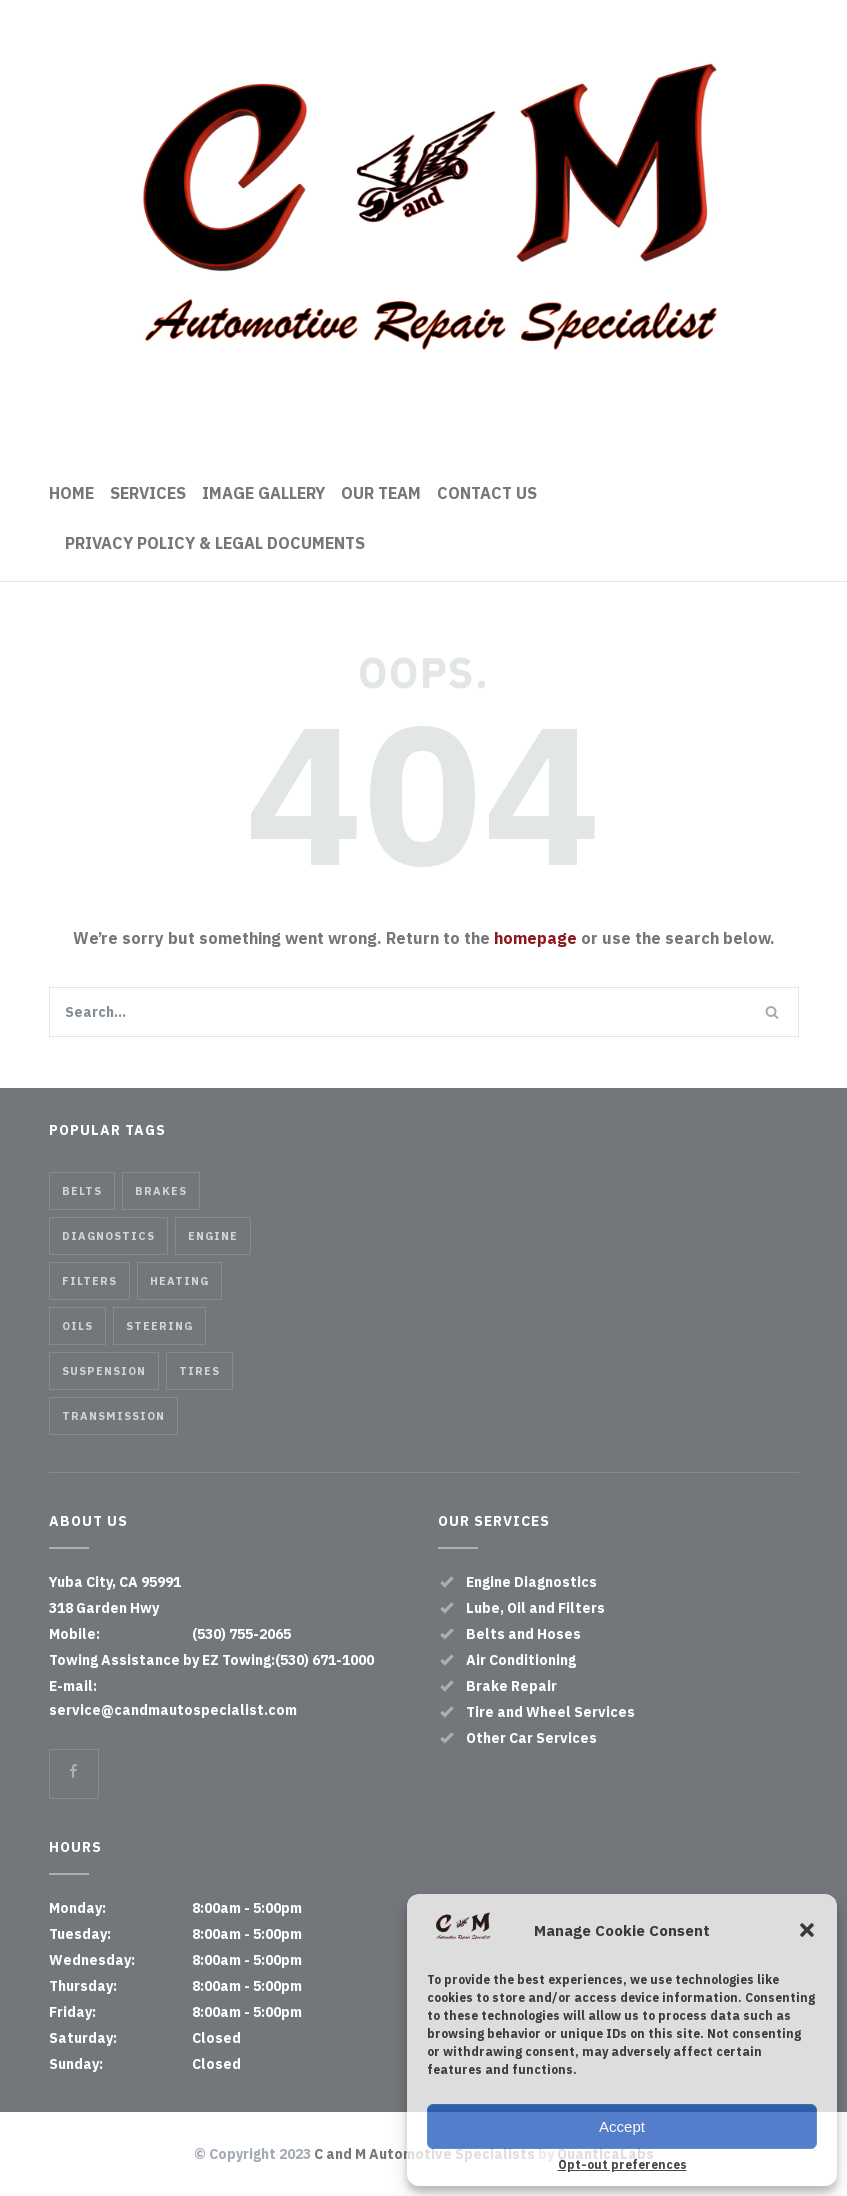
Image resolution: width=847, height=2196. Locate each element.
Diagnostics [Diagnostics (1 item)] (108, 1236)
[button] (807, 1930)
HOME (71, 493)
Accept (622, 2126)
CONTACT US (487, 493)
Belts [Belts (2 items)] (82, 1191)
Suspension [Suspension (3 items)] (104, 1371)
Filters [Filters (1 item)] (89, 1281)
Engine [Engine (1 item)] (213, 1236)
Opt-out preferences (622, 2165)
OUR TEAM (381, 493)
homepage (535, 938)
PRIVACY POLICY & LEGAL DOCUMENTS (215, 543)
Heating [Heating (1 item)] (179, 1281)
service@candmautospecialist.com (173, 1710)
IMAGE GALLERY (263, 493)
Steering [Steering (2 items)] (159, 1326)
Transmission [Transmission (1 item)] (113, 1416)
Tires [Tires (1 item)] (199, 1371)
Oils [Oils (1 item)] (77, 1326)
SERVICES (148, 493)
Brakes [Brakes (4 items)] (161, 1191)
